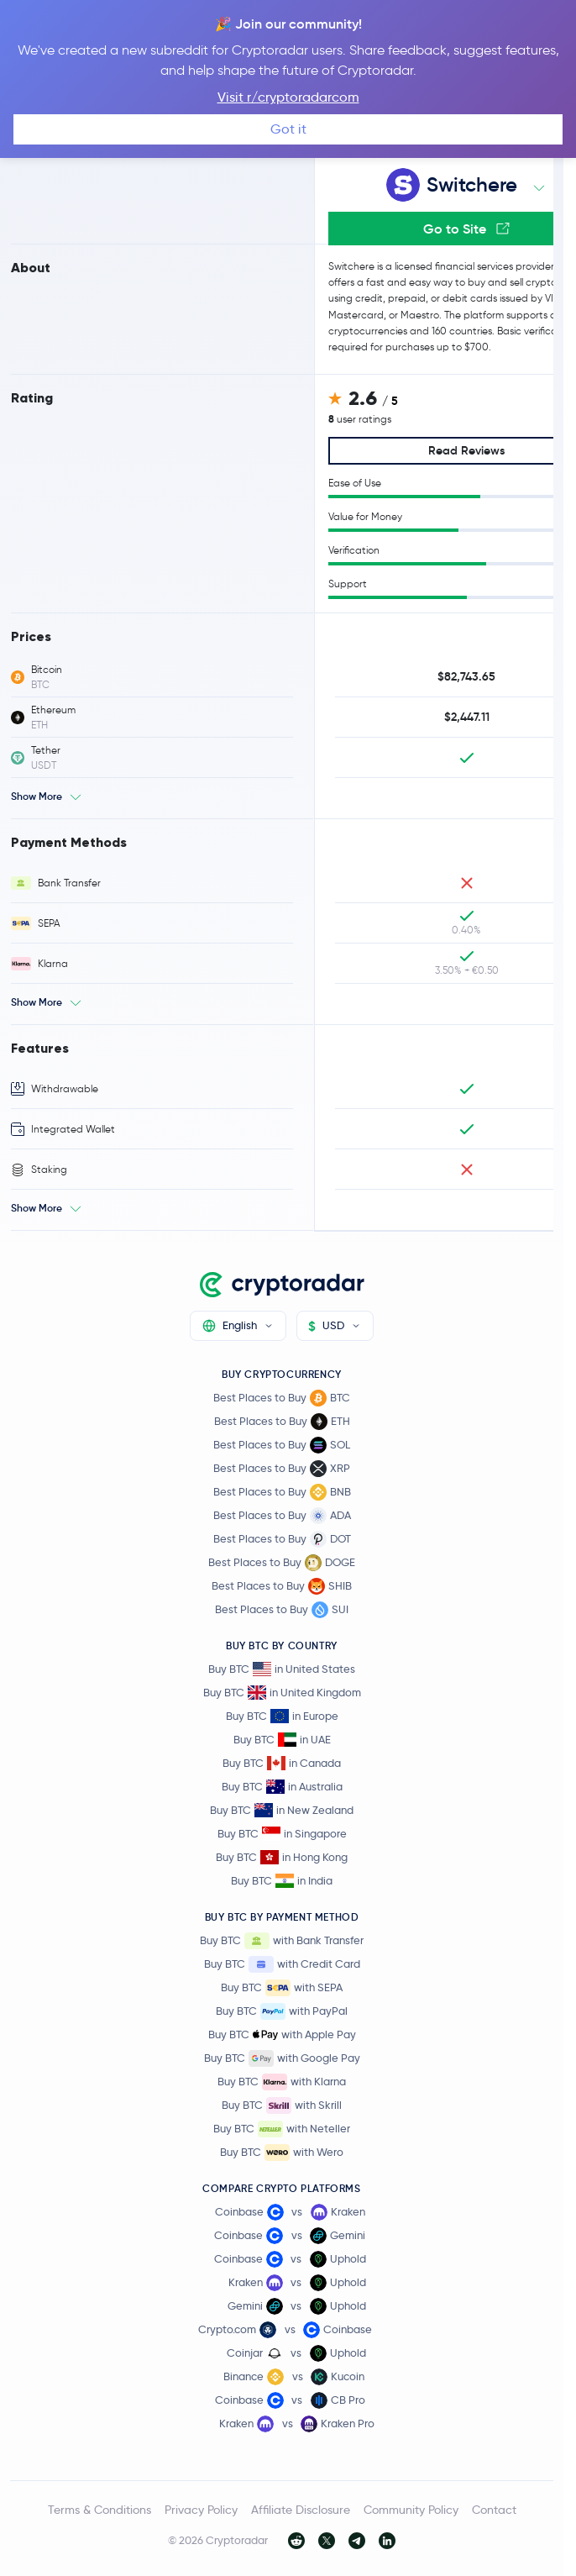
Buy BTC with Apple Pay (282, 2035)
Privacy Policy (201, 2509)
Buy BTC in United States (281, 1669)
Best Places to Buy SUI (281, 1609)
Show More (36, 796)
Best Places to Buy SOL (281, 1445)
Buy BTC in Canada (282, 1763)
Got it (288, 129)
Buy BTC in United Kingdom (282, 1692)
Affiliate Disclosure (300, 2509)
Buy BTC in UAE (282, 1739)
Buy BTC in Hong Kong (282, 1857)
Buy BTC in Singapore (282, 1834)
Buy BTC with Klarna (281, 2082)
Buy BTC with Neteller (281, 2129)
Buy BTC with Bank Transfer (282, 1940)
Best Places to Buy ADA (282, 1515)
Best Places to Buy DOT (282, 1539)
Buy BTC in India (282, 1881)
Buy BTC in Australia (282, 1787)
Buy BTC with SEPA (282, 1987)
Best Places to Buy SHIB (282, 1586)
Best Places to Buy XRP (281, 1468)
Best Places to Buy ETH (282, 1421)
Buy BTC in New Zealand (281, 1810)
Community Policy (411, 2509)
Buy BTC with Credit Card (282, 1964)
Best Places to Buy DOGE (281, 1562)
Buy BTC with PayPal (282, 2011)
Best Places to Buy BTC (281, 1398)
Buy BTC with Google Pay (282, 2058)
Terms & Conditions (99, 2509)
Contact (494, 2509)
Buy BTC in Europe (282, 1716)
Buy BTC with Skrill (282, 2105)
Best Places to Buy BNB (282, 1492)
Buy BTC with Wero (281, 2152)
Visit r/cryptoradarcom (288, 97)
